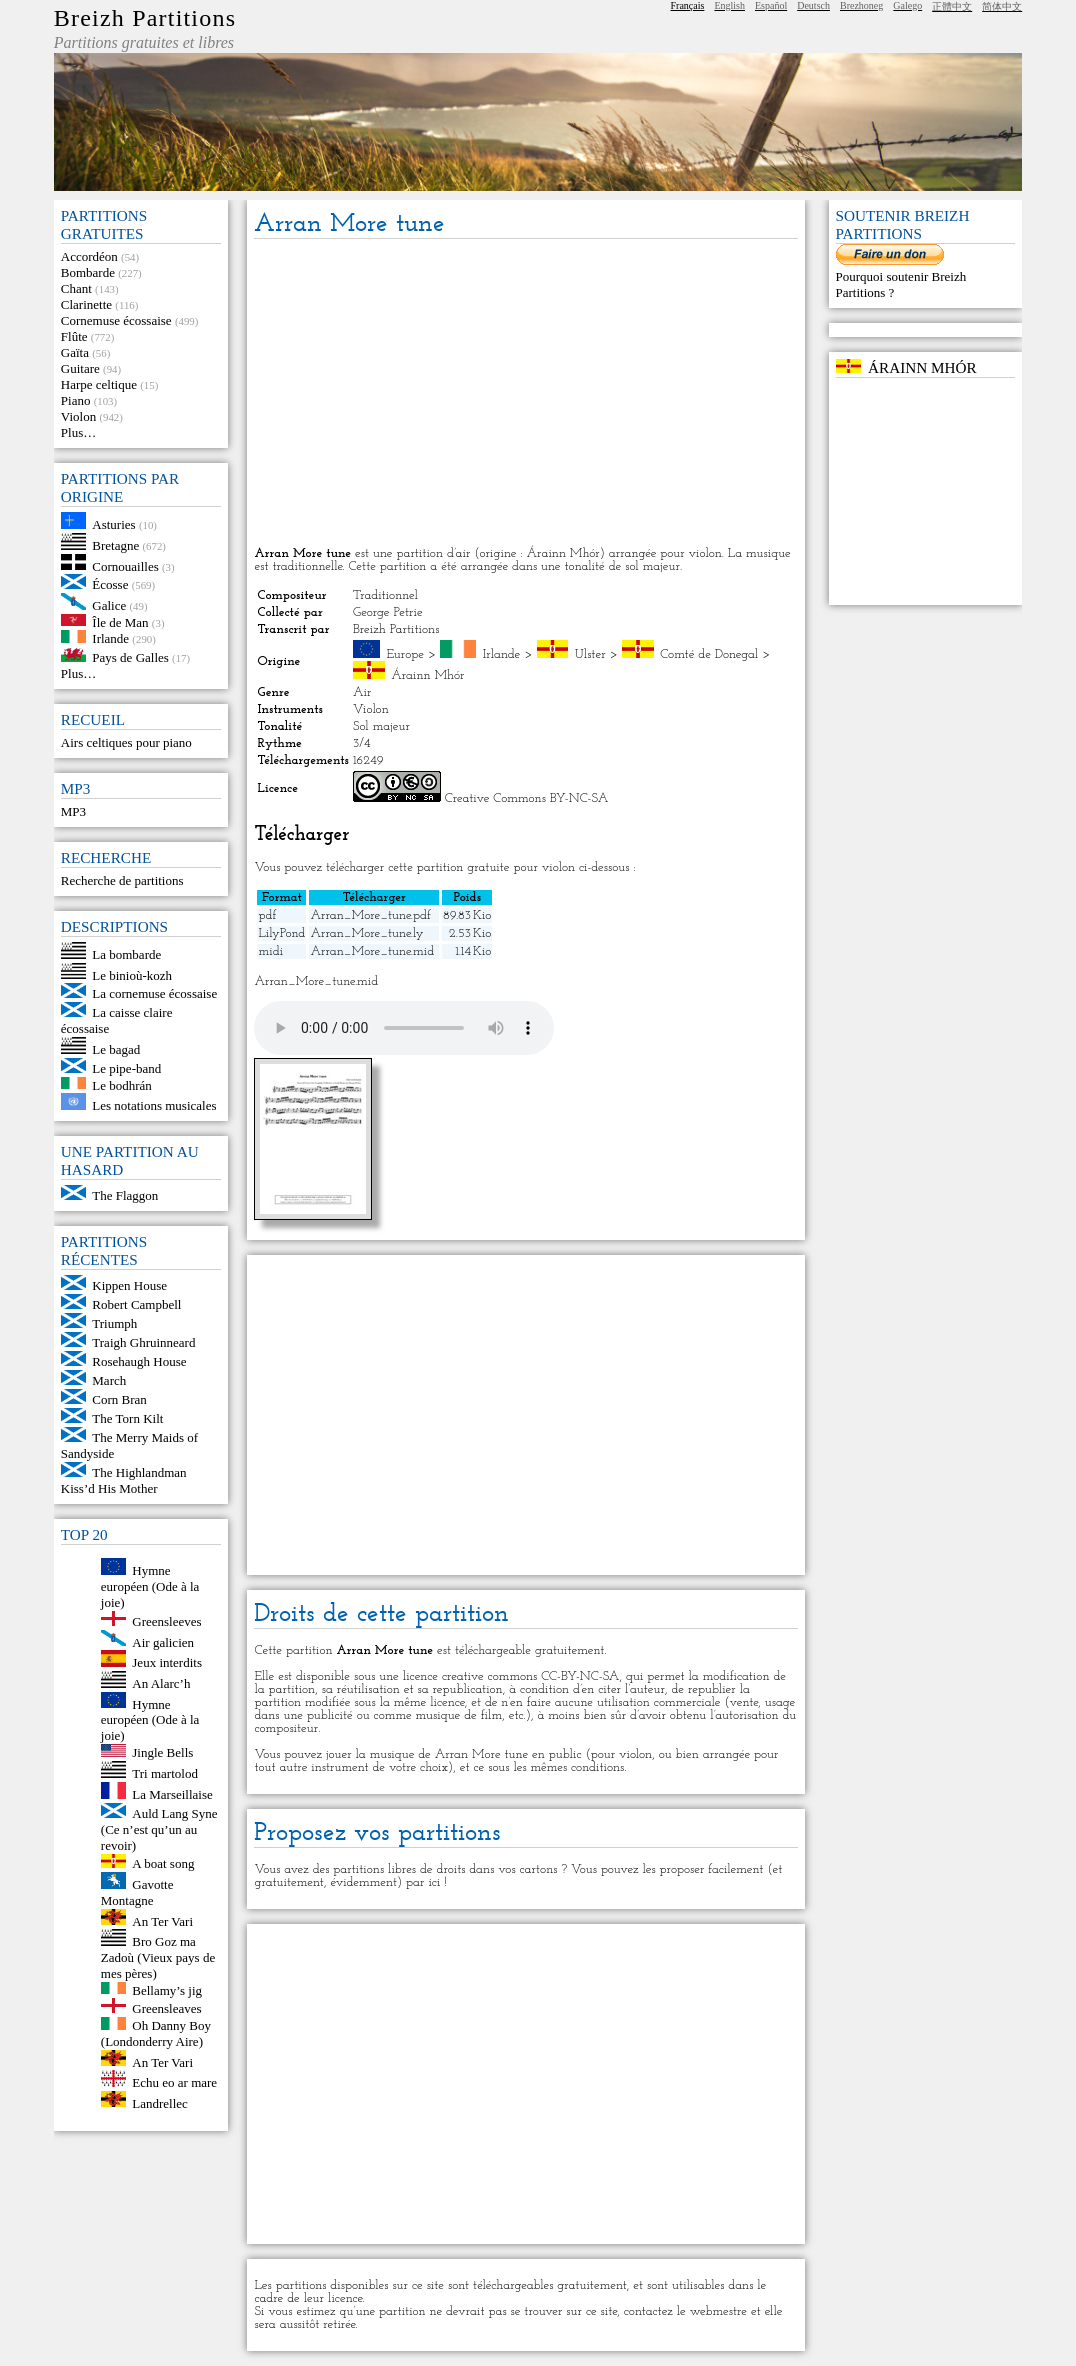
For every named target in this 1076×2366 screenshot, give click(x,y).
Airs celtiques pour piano (126, 742)
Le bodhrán (122, 1084)
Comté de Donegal (709, 654)
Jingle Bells (162, 1752)
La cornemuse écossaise (154, 993)
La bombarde (126, 954)
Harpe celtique (99, 384)
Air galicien (163, 1641)
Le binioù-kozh (132, 974)
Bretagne (115, 545)
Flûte (74, 336)
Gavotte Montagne (137, 1892)
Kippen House (129, 1285)
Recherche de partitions (122, 880)
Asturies (113, 524)
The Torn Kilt (127, 1418)
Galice (109, 605)
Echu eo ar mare (174, 2082)
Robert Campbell (136, 1304)
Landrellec (160, 2102)
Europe (405, 654)
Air (362, 692)
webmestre (718, 2311)
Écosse (110, 584)
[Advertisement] (526, 394)
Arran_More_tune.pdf (370, 915)
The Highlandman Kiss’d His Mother (124, 1480)
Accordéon (89, 256)
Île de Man (120, 621)
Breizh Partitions (145, 18)
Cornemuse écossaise (116, 320)
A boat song (163, 1863)
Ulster (590, 654)
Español (771, 5)
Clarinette (86, 304)
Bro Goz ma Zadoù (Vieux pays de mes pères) (158, 1957)
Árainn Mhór (427, 675)
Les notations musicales (154, 1105)
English (729, 5)
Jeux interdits (167, 1662)
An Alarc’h (161, 1683)
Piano (76, 400)
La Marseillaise (172, 1794)
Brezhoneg (861, 5)
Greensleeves (166, 1621)
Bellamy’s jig (167, 1989)
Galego (907, 5)
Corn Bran (119, 1399)
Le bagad (116, 1049)
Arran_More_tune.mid (372, 951)
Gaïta (75, 352)
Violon (78, 416)
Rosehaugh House (139, 1361)
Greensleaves (166, 2008)
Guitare (80, 368)
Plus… (78, 432)
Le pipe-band (126, 1068)
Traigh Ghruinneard (143, 1342)
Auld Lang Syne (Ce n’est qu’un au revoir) (159, 1829)
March (109, 1380)
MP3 (73, 811)
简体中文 (1002, 6)
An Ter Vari (162, 1920)
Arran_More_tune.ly (366, 933)
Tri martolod (165, 1773)
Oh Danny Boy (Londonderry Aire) (156, 2033)
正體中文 (952, 6)
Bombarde (88, 272)
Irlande (110, 638)
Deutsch (813, 5)
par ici (423, 1882)
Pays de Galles (130, 657)
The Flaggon (125, 1195)
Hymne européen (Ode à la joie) (150, 1586)
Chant (76, 288)
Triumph (114, 1323)
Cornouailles (125, 565)
